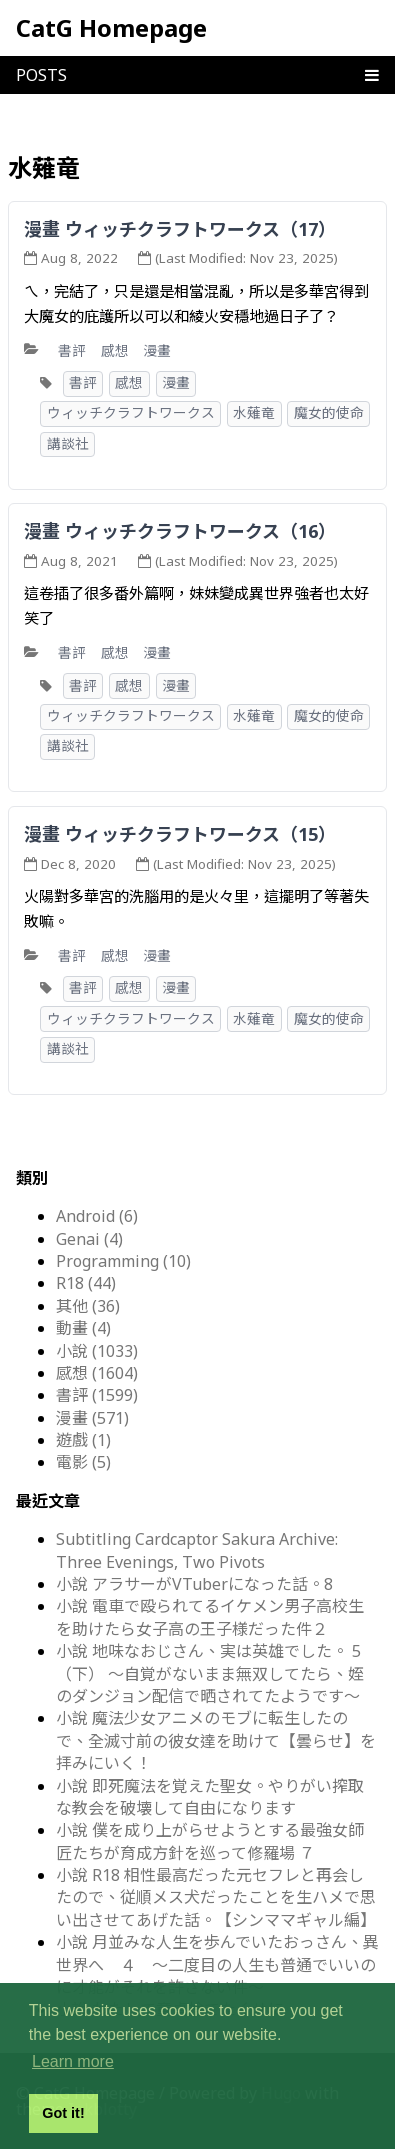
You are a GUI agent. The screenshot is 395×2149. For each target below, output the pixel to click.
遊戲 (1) (83, 1440)
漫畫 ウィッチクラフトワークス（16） (180, 531)
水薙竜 (254, 413)
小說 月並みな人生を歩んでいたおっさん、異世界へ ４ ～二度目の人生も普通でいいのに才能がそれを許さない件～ (217, 1964)
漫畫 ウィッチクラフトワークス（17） (180, 229)
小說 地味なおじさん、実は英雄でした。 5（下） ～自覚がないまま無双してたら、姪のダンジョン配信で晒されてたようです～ (210, 1673)
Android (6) (97, 1216)
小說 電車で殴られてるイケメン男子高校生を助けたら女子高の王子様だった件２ (210, 1617)
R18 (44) (86, 1283)
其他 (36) (88, 1306)
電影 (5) (83, 1462)
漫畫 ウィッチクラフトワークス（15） (180, 834)
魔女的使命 (329, 413)
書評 (72, 350)
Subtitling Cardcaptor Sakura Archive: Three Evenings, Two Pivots (197, 1550)
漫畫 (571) (92, 1418)
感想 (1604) (97, 1373)
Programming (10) (123, 1261)
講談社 (68, 444)
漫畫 (157, 350)
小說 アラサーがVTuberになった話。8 (194, 1584)
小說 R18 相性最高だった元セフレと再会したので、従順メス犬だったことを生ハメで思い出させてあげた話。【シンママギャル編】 (216, 1897)
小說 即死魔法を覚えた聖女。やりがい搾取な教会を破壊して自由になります (210, 1797)
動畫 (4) (83, 1328)
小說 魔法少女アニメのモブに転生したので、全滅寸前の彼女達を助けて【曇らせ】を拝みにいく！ (216, 1740)
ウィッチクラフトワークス (131, 413)
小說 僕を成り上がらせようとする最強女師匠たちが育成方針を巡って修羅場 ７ (210, 1841)
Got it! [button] (63, 2113)
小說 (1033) (97, 1351)
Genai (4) (89, 1239)
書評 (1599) (97, 1395)
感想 (115, 350)
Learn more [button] (73, 2061)
